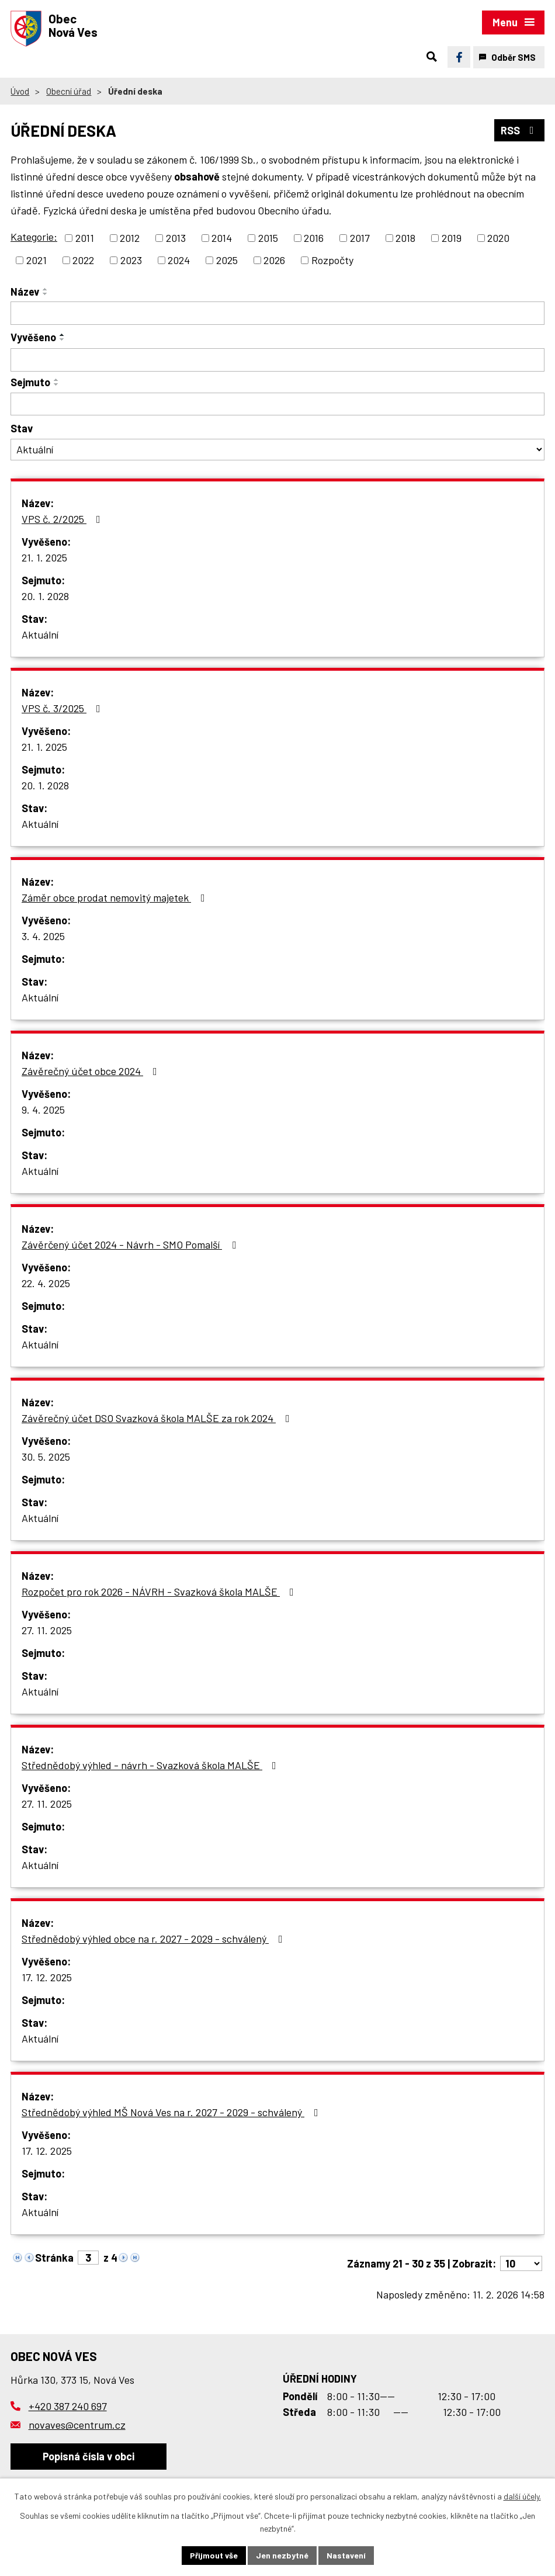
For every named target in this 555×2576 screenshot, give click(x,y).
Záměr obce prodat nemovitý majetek (116, 897)
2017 (360, 237)
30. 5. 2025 (46, 1456)
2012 (130, 237)
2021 (36, 260)
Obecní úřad (68, 91)
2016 (314, 237)
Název (25, 291)
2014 (221, 237)
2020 (498, 237)
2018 (405, 237)
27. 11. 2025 (47, 1630)
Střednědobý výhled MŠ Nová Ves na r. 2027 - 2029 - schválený (172, 2112)
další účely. (522, 2496)
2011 (84, 237)
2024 (179, 260)
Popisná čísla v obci (88, 2456)
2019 (452, 237)
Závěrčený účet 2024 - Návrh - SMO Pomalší (131, 1244)
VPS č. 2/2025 (63, 518)
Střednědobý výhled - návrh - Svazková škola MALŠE (151, 1765)
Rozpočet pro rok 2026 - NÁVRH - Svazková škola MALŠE (160, 1591)
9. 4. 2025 (43, 1109)
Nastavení (346, 2555)
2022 (83, 260)
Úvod (20, 91)
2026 (274, 260)
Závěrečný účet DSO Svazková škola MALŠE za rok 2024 (158, 1418)
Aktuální (40, 634)
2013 (176, 237)
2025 (227, 260)
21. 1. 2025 (44, 557)
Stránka (54, 2257)
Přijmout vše (214, 2555)
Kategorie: (34, 236)
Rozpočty (332, 260)
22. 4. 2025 (46, 1283)
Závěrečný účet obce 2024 (92, 1071)
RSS (520, 130)
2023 (131, 260)
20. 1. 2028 (45, 596)
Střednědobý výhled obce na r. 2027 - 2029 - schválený (154, 1938)
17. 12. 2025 (47, 1977)
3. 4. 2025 (43, 936)
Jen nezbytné (282, 2555)
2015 (268, 237)
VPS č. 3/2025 (63, 708)
